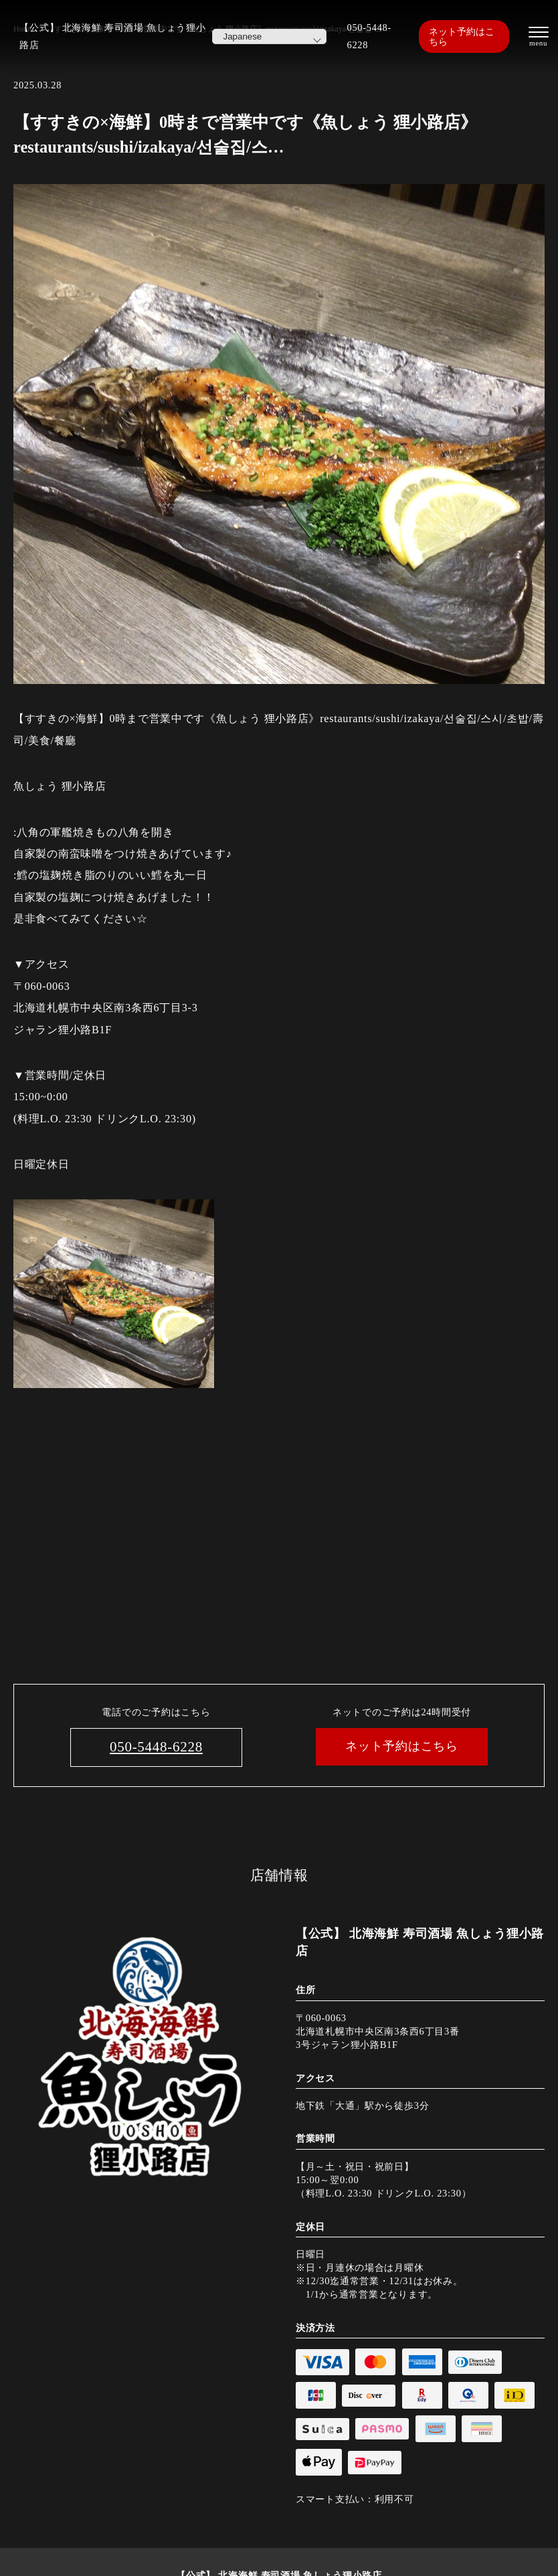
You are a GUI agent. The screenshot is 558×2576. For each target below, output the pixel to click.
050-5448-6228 (369, 36)
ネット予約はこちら (461, 36)
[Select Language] (269, 36)
